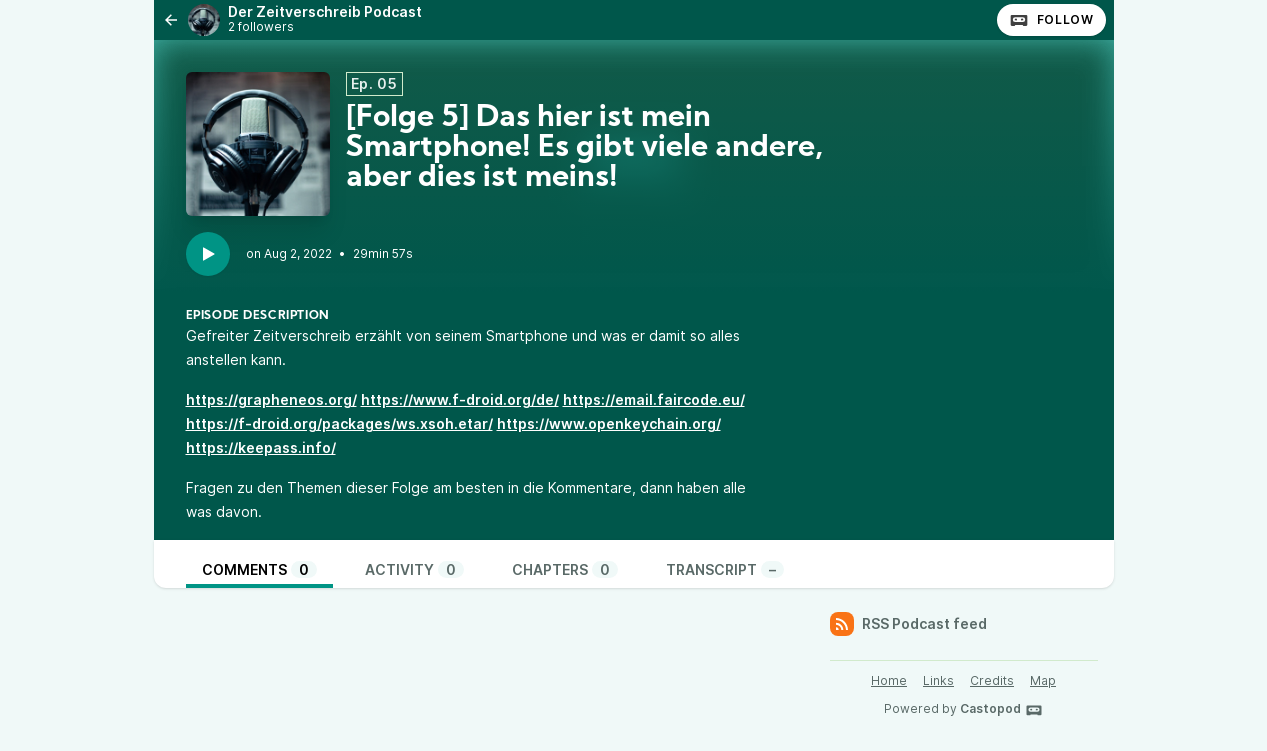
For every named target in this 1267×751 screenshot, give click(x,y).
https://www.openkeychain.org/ (609, 423)
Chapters (565, 569)
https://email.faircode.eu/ (654, 399)
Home (889, 680)
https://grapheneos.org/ (271, 399)
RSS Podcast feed (908, 624)
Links (938, 680)
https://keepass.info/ (261, 447)
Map (1043, 680)
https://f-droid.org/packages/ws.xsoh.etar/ (339, 423)
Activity (414, 569)
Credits (992, 680)
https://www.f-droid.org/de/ (460, 399)
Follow (1051, 20)
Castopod (1001, 710)
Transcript (725, 569)
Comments (259, 569)
